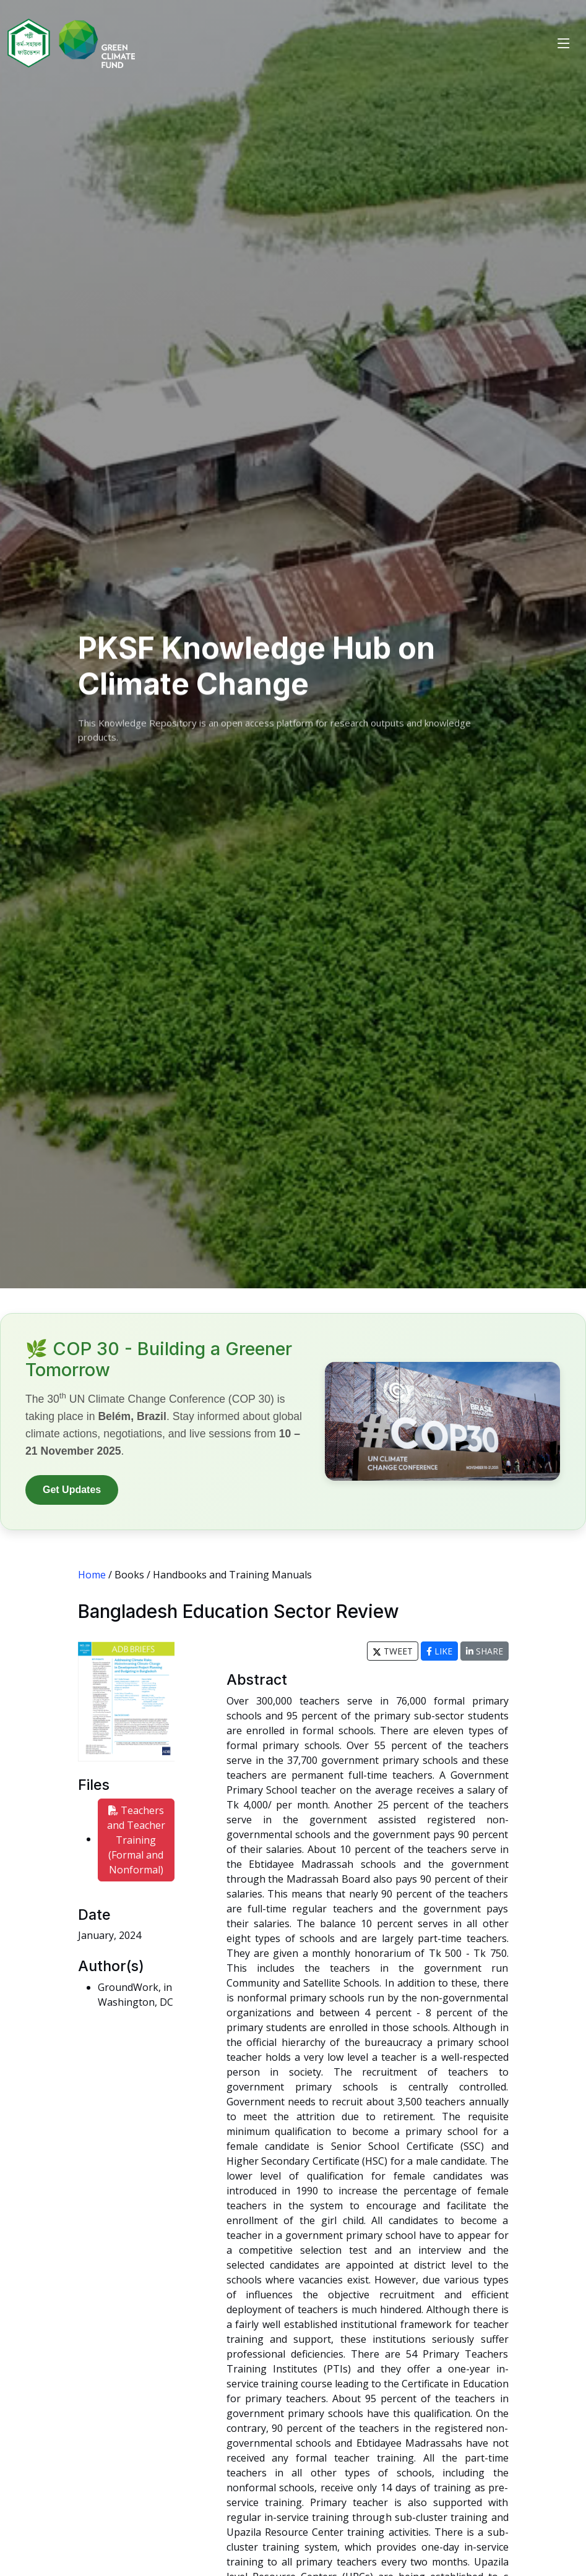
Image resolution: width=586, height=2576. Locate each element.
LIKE (439, 1651)
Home (92, 1574)
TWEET (393, 1651)
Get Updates (72, 1489)
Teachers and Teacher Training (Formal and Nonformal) (136, 1840)
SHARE (484, 1651)
